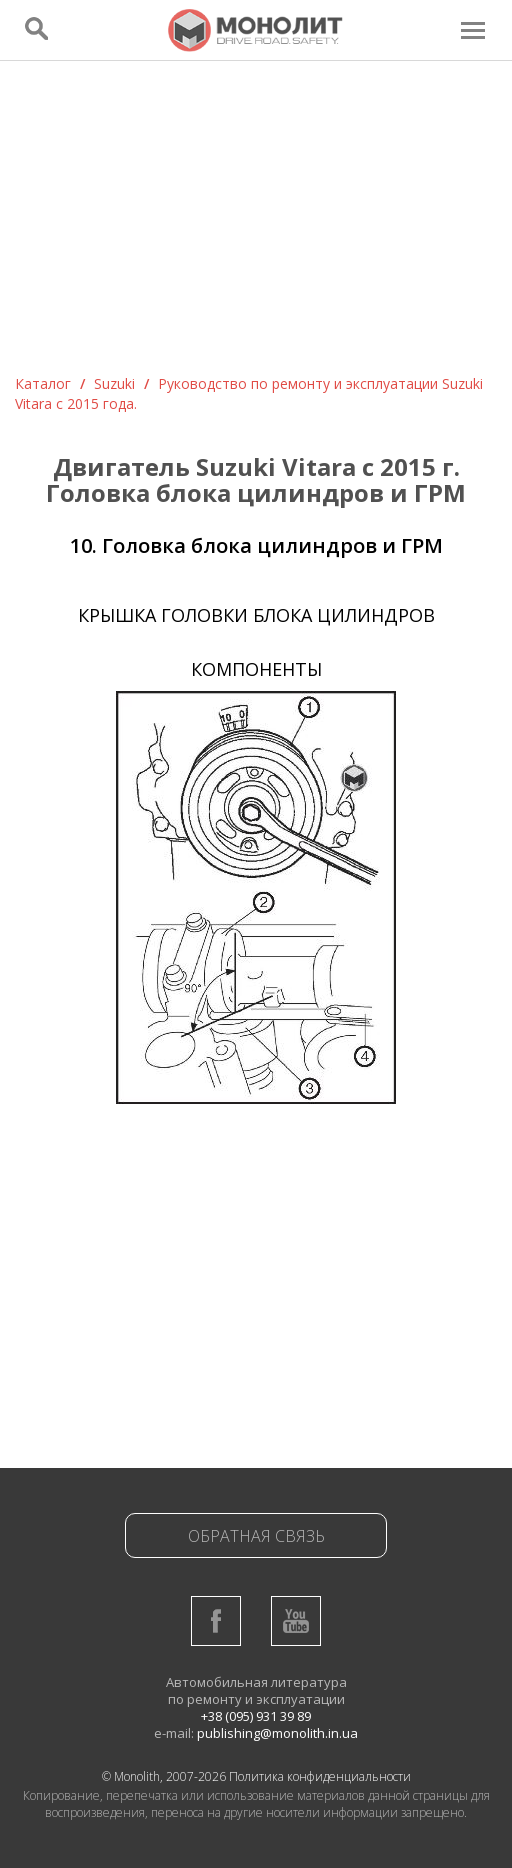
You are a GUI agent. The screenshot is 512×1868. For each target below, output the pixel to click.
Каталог (43, 383)
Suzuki (114, 383)
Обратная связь (256, 1536)
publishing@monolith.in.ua (277, 1733)
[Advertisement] (256, 224)
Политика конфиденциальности (320, 1776)
